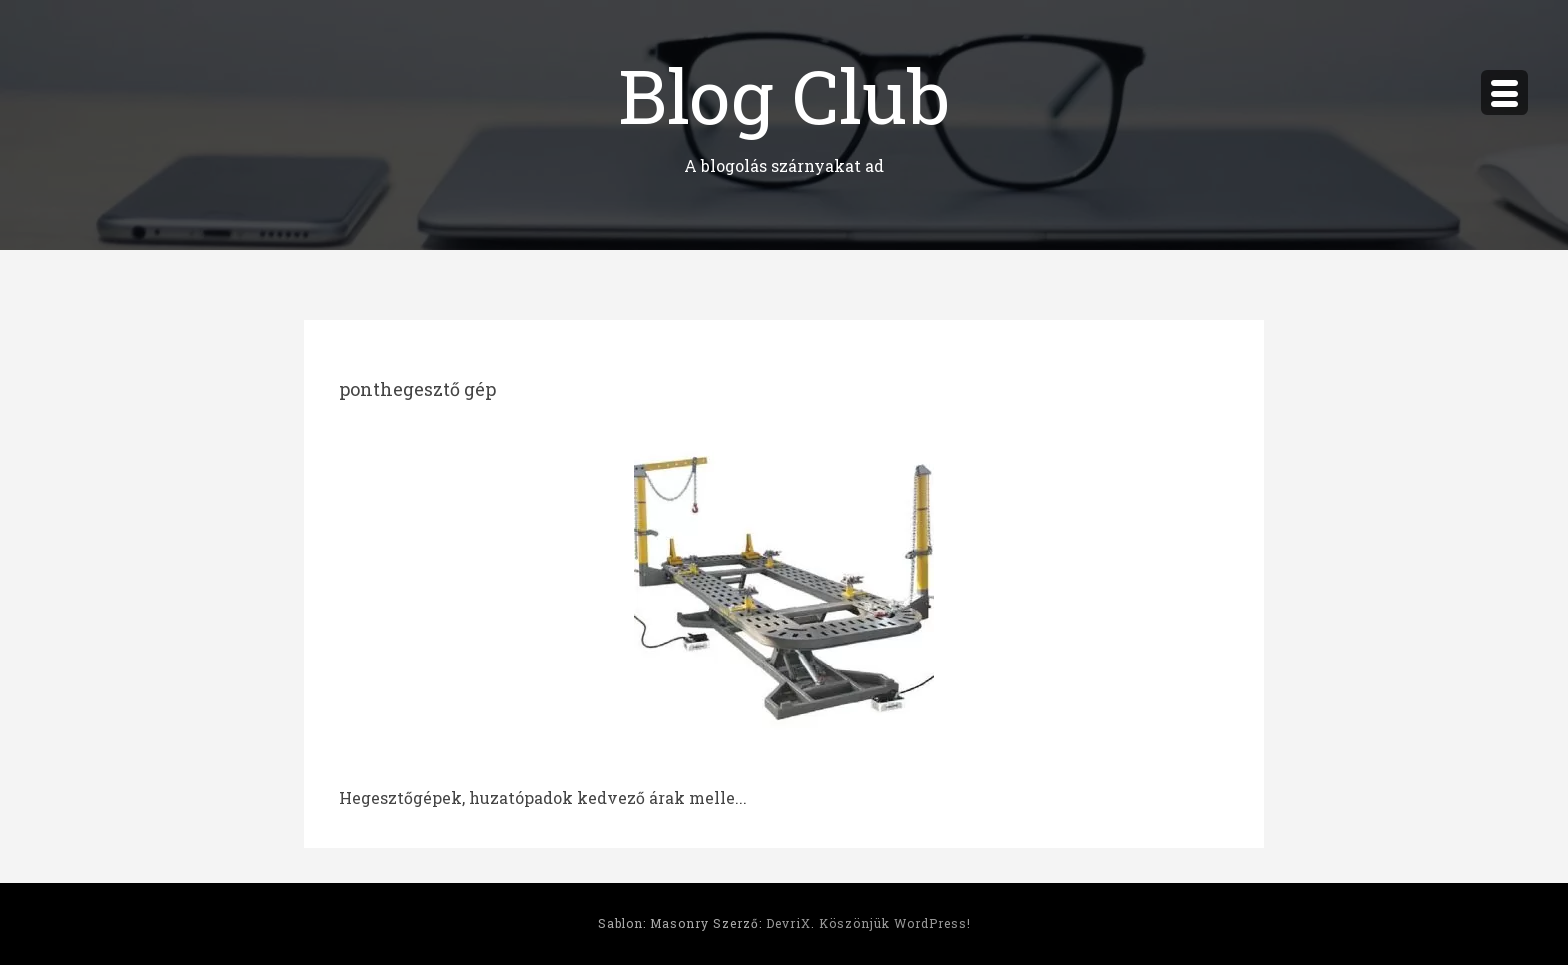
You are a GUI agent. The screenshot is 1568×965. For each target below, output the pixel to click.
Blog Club (784, 94)
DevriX (788, 923)
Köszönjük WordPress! (895, 923)
